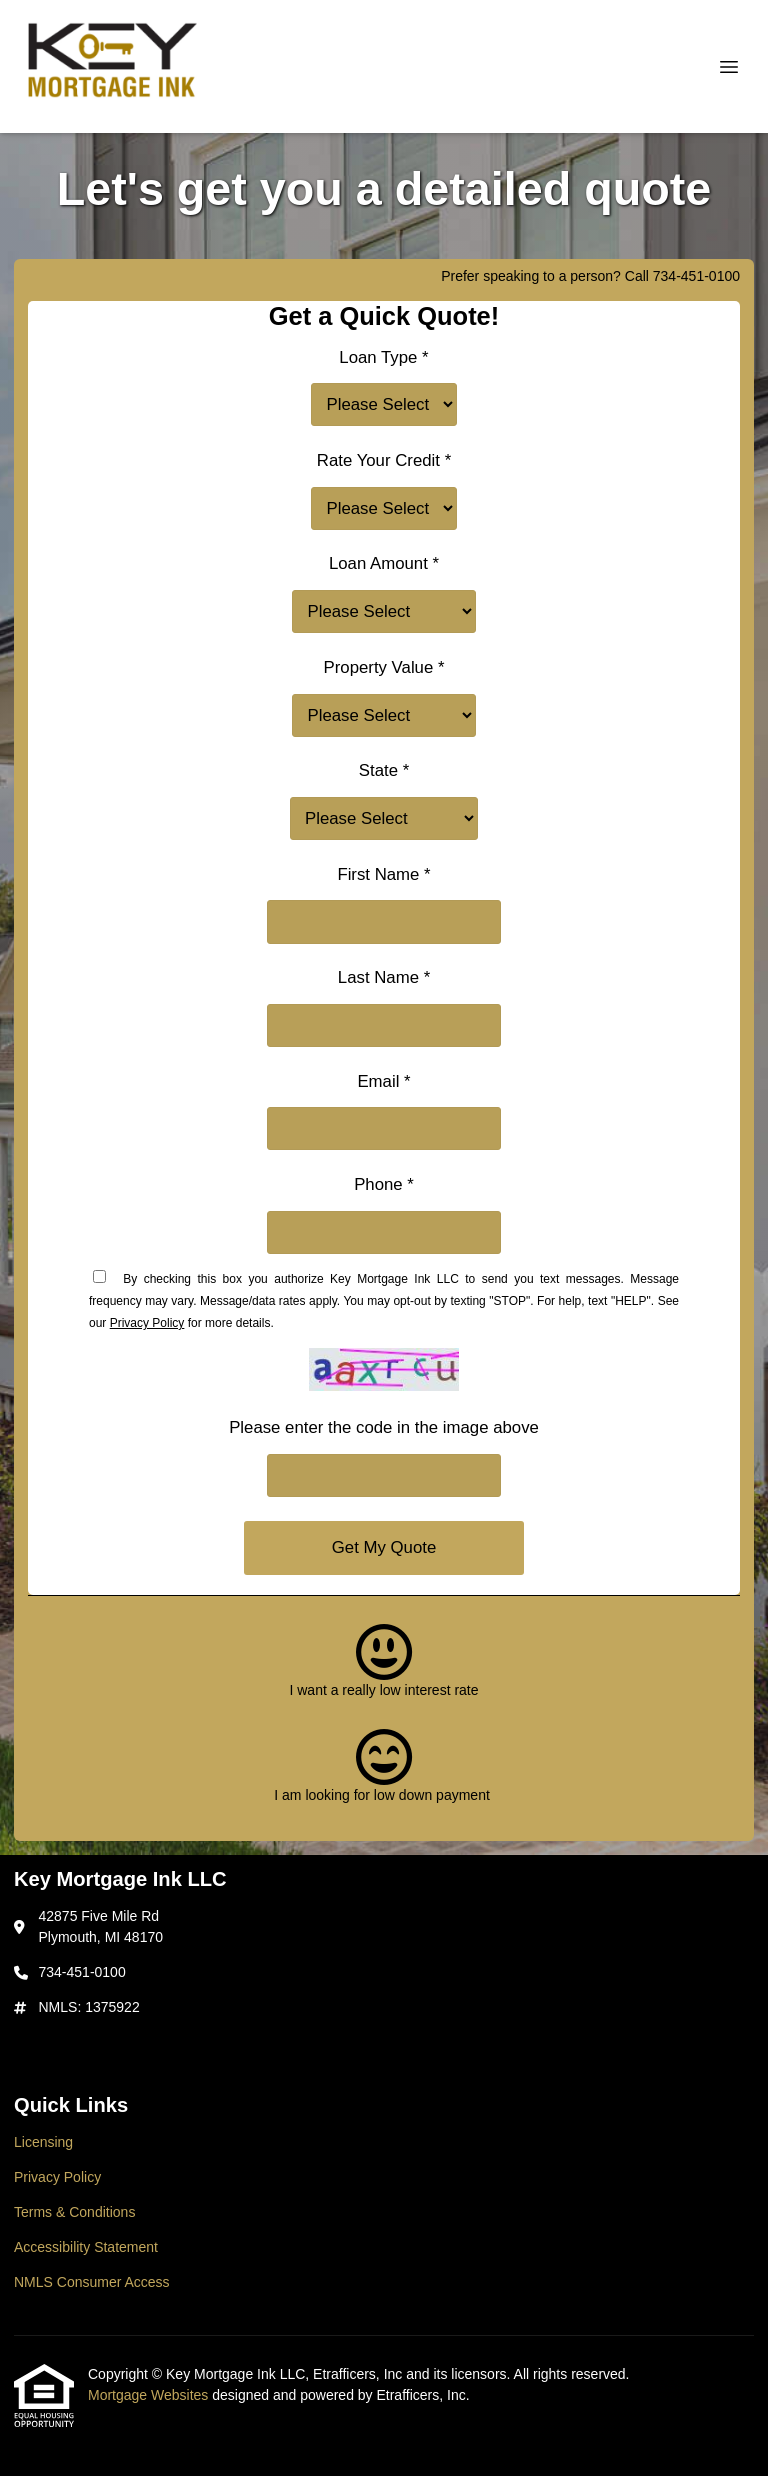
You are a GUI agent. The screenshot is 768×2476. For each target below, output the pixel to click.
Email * (383, 1081)
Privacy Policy (147, 1323)
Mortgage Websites (150, 2395)
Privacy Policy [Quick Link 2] (57, 2177)
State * (384, 770)
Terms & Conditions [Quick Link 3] (74, 2212)
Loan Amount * (384, 563)
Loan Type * (383, 357)
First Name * (383, 874)
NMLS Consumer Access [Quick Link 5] (92, 2282)
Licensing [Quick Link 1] (43, 2142)
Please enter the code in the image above (384, 1427)
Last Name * (384, 977)
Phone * (384, 1184)
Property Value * (384, 667)
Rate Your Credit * (384, 460)
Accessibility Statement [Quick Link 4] (86, 2247)
